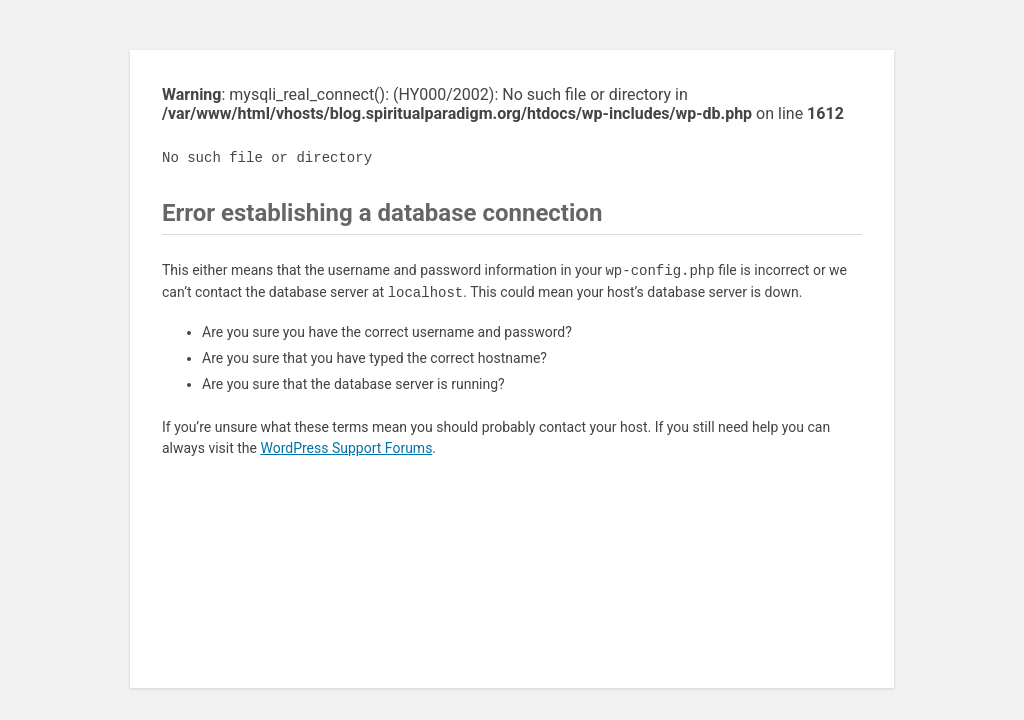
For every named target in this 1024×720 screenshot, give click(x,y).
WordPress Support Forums (346, 448)
